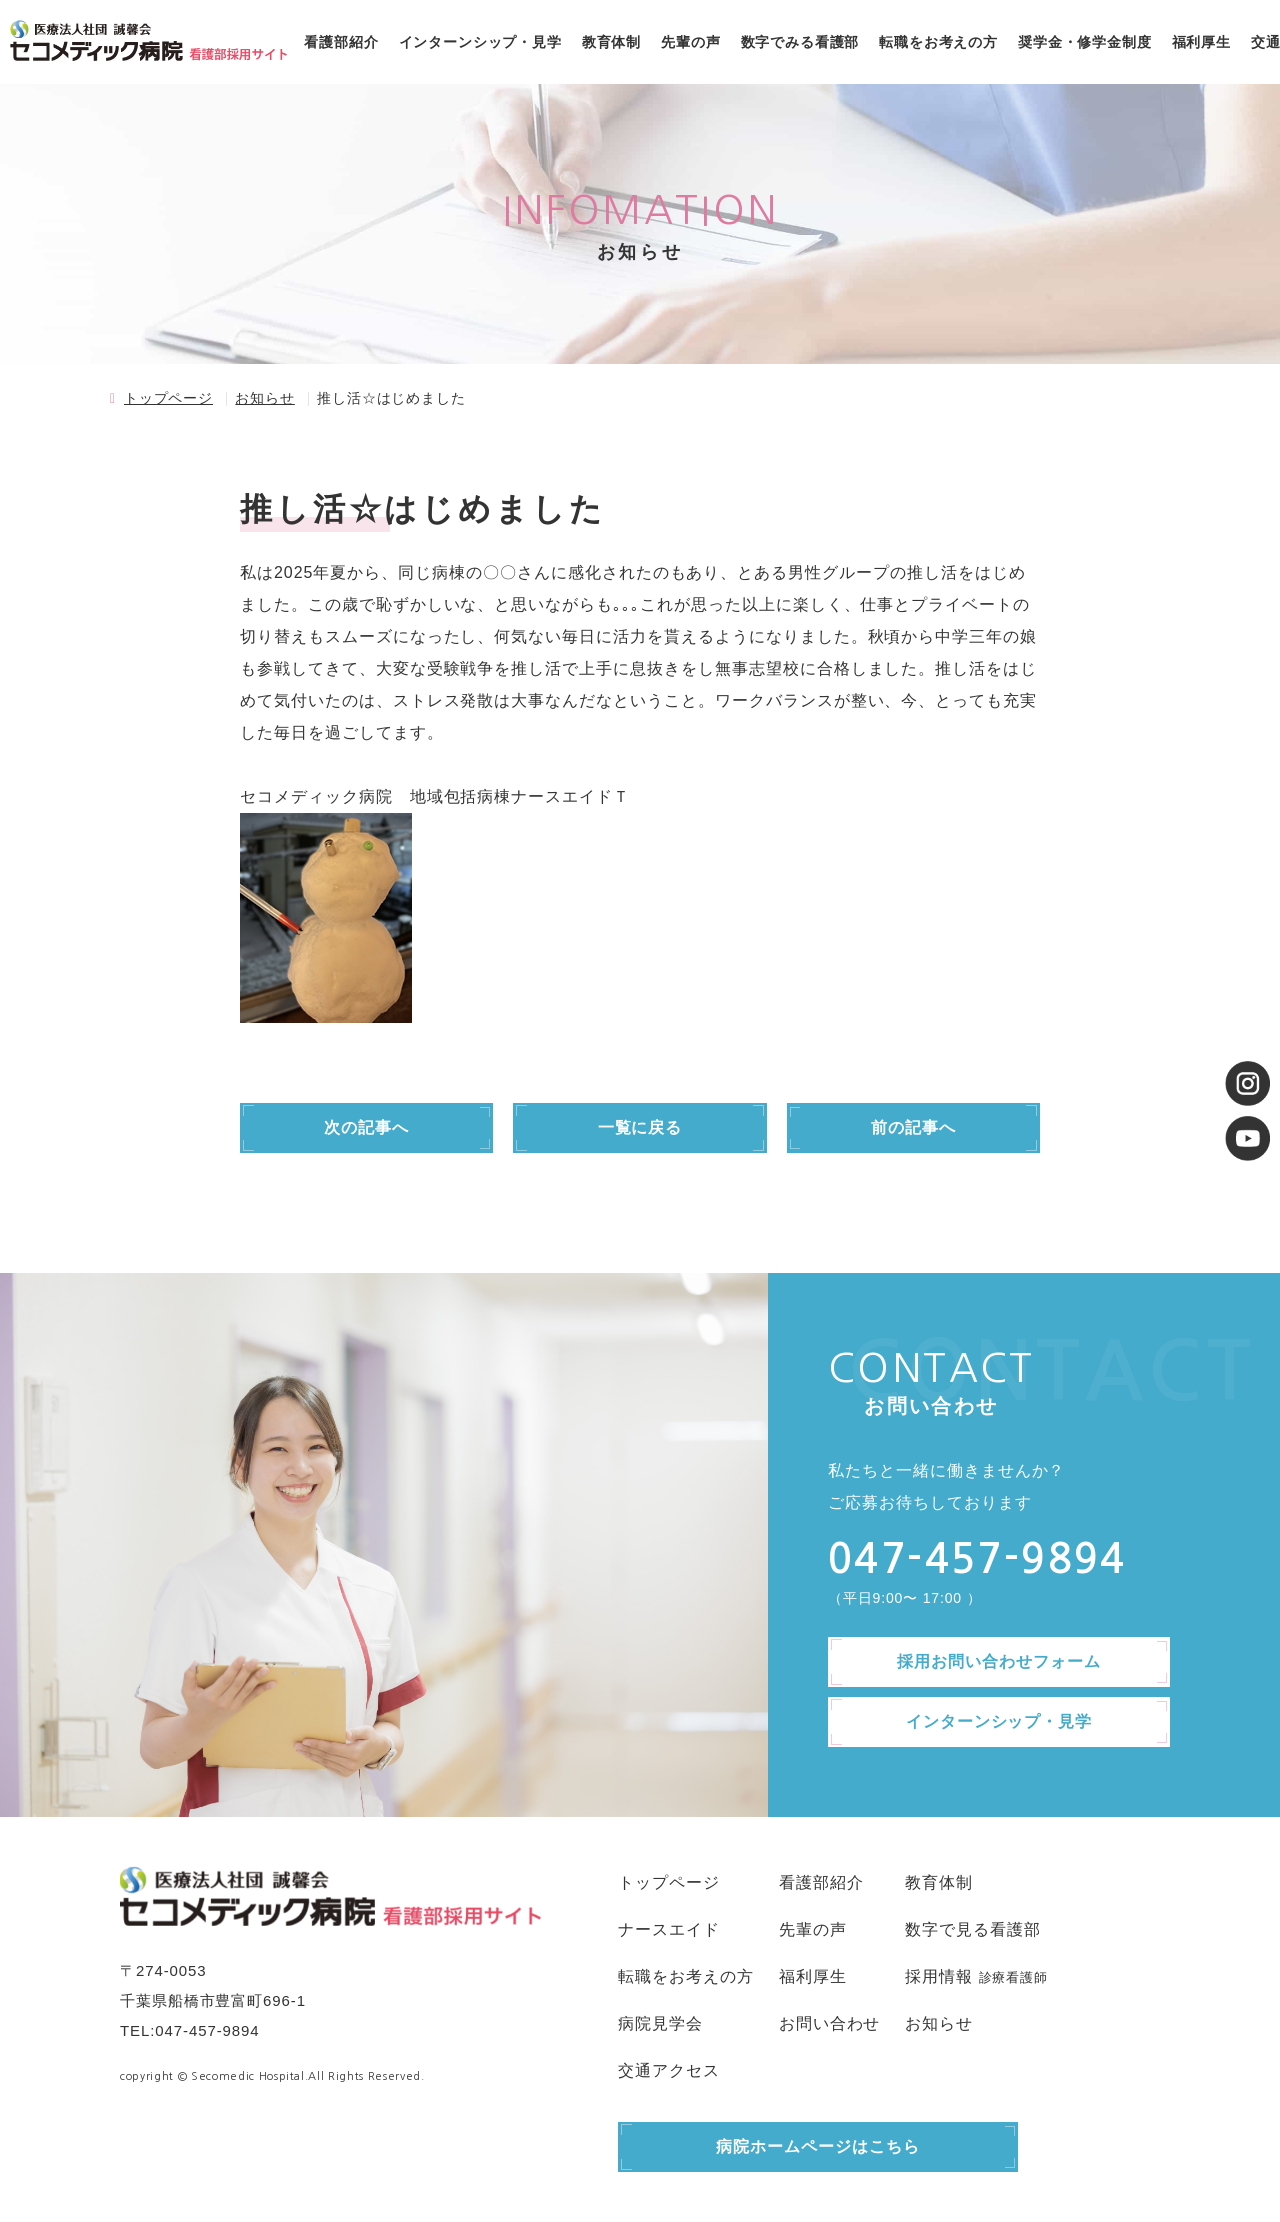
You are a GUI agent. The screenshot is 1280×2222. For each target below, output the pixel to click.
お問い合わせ (830, 2023)
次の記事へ (366, 1127)
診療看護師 (1013, 1977)
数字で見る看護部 (973, 1929)
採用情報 (939, 1976)
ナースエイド (669, 1929)
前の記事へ (913, 1127)
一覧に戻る (640, 1127)
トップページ (168, 398)
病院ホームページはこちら (818, 2146)
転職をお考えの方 (938, 42)
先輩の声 (690, 42)
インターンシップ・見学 (480, 42)
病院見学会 (660, 2023)
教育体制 (611, 42)
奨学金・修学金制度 (1085, 42)
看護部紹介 (341, 42)
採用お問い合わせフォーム (999, 1661)
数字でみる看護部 (800, 42)
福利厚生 (1201, 42)
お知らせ (264, 398)
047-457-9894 (207, 2030)
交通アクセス (669, 2070)
